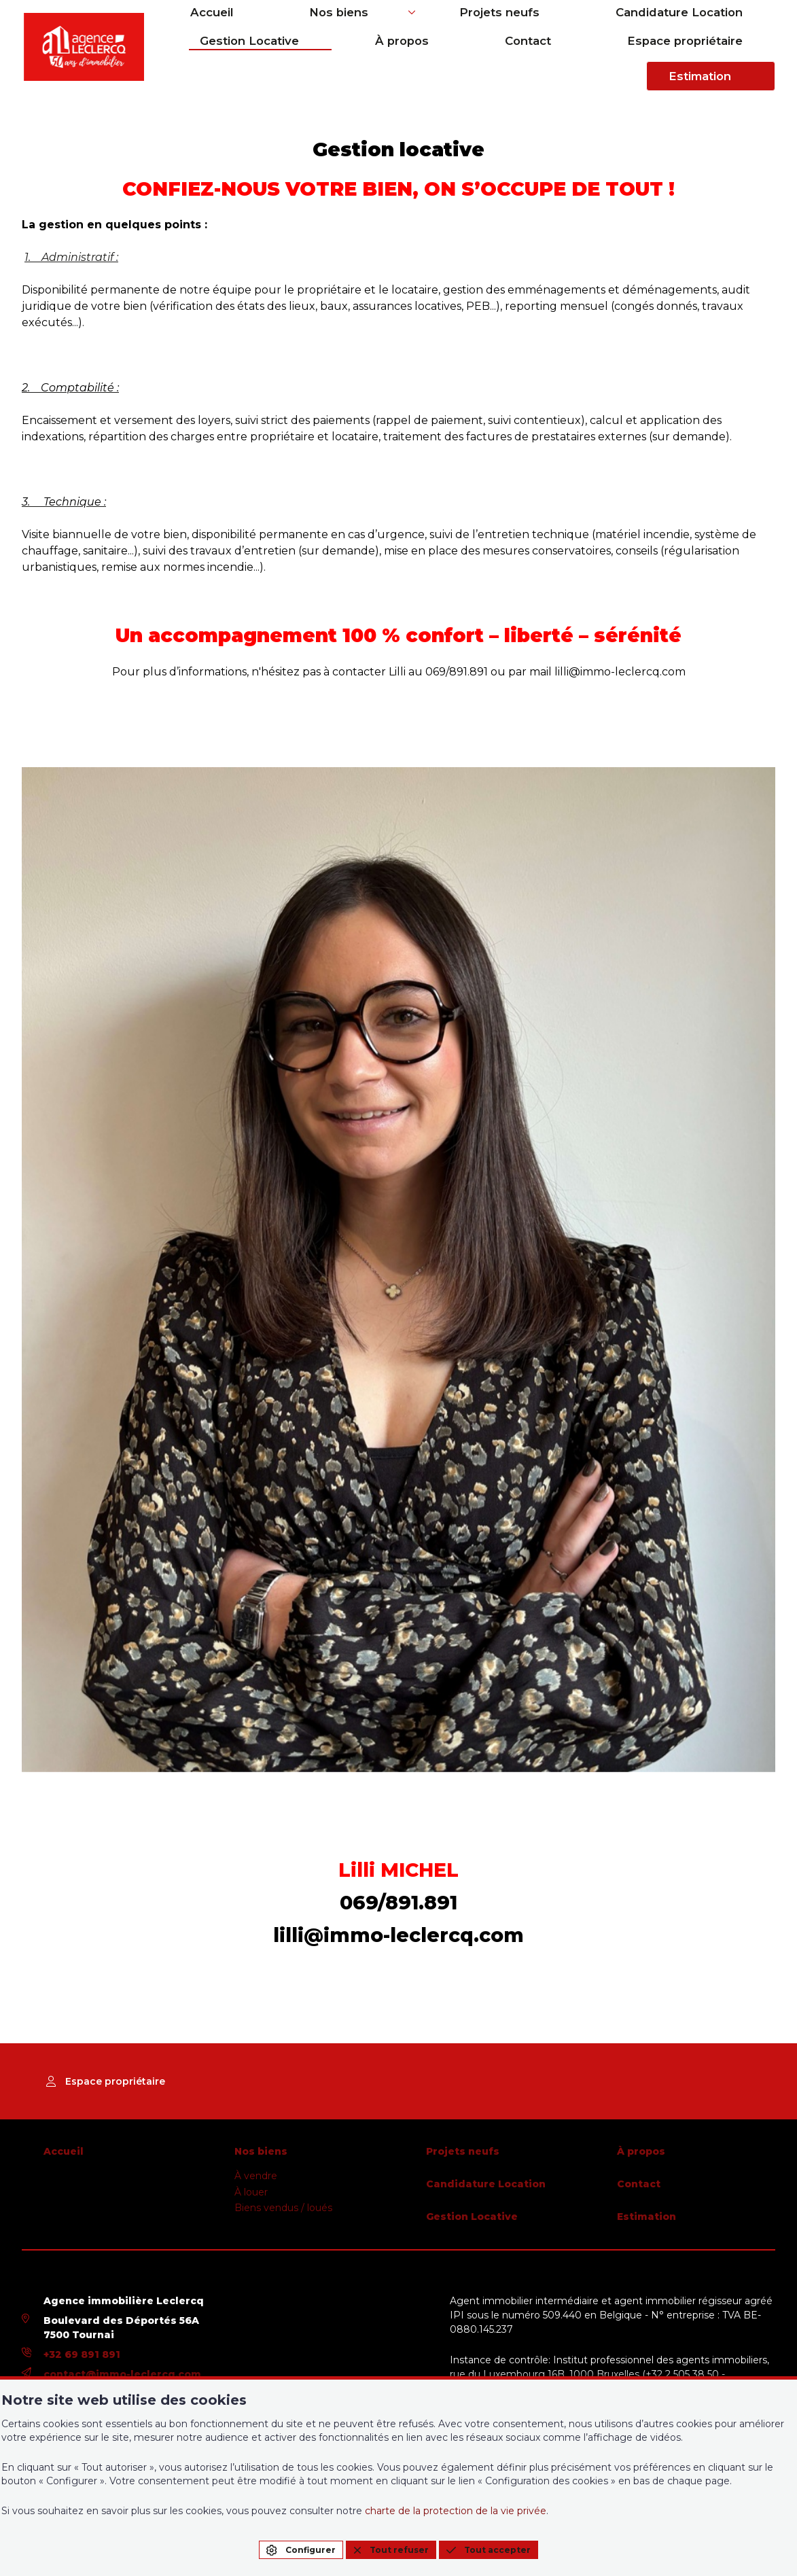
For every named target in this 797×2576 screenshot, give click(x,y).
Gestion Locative (725, 27)
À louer (251, 2192)
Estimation (732, 61)
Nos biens (326, 27)
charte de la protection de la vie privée (455, 2511)
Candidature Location (579, 27)
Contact (486, 61)
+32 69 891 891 (81, 2354)
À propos (403, 61)
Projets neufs (444, 27)
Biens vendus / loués (283, 2208)
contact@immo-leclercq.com (122, 2374)
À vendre (255, 2176)
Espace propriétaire (599, 61)
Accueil (243, 27)
